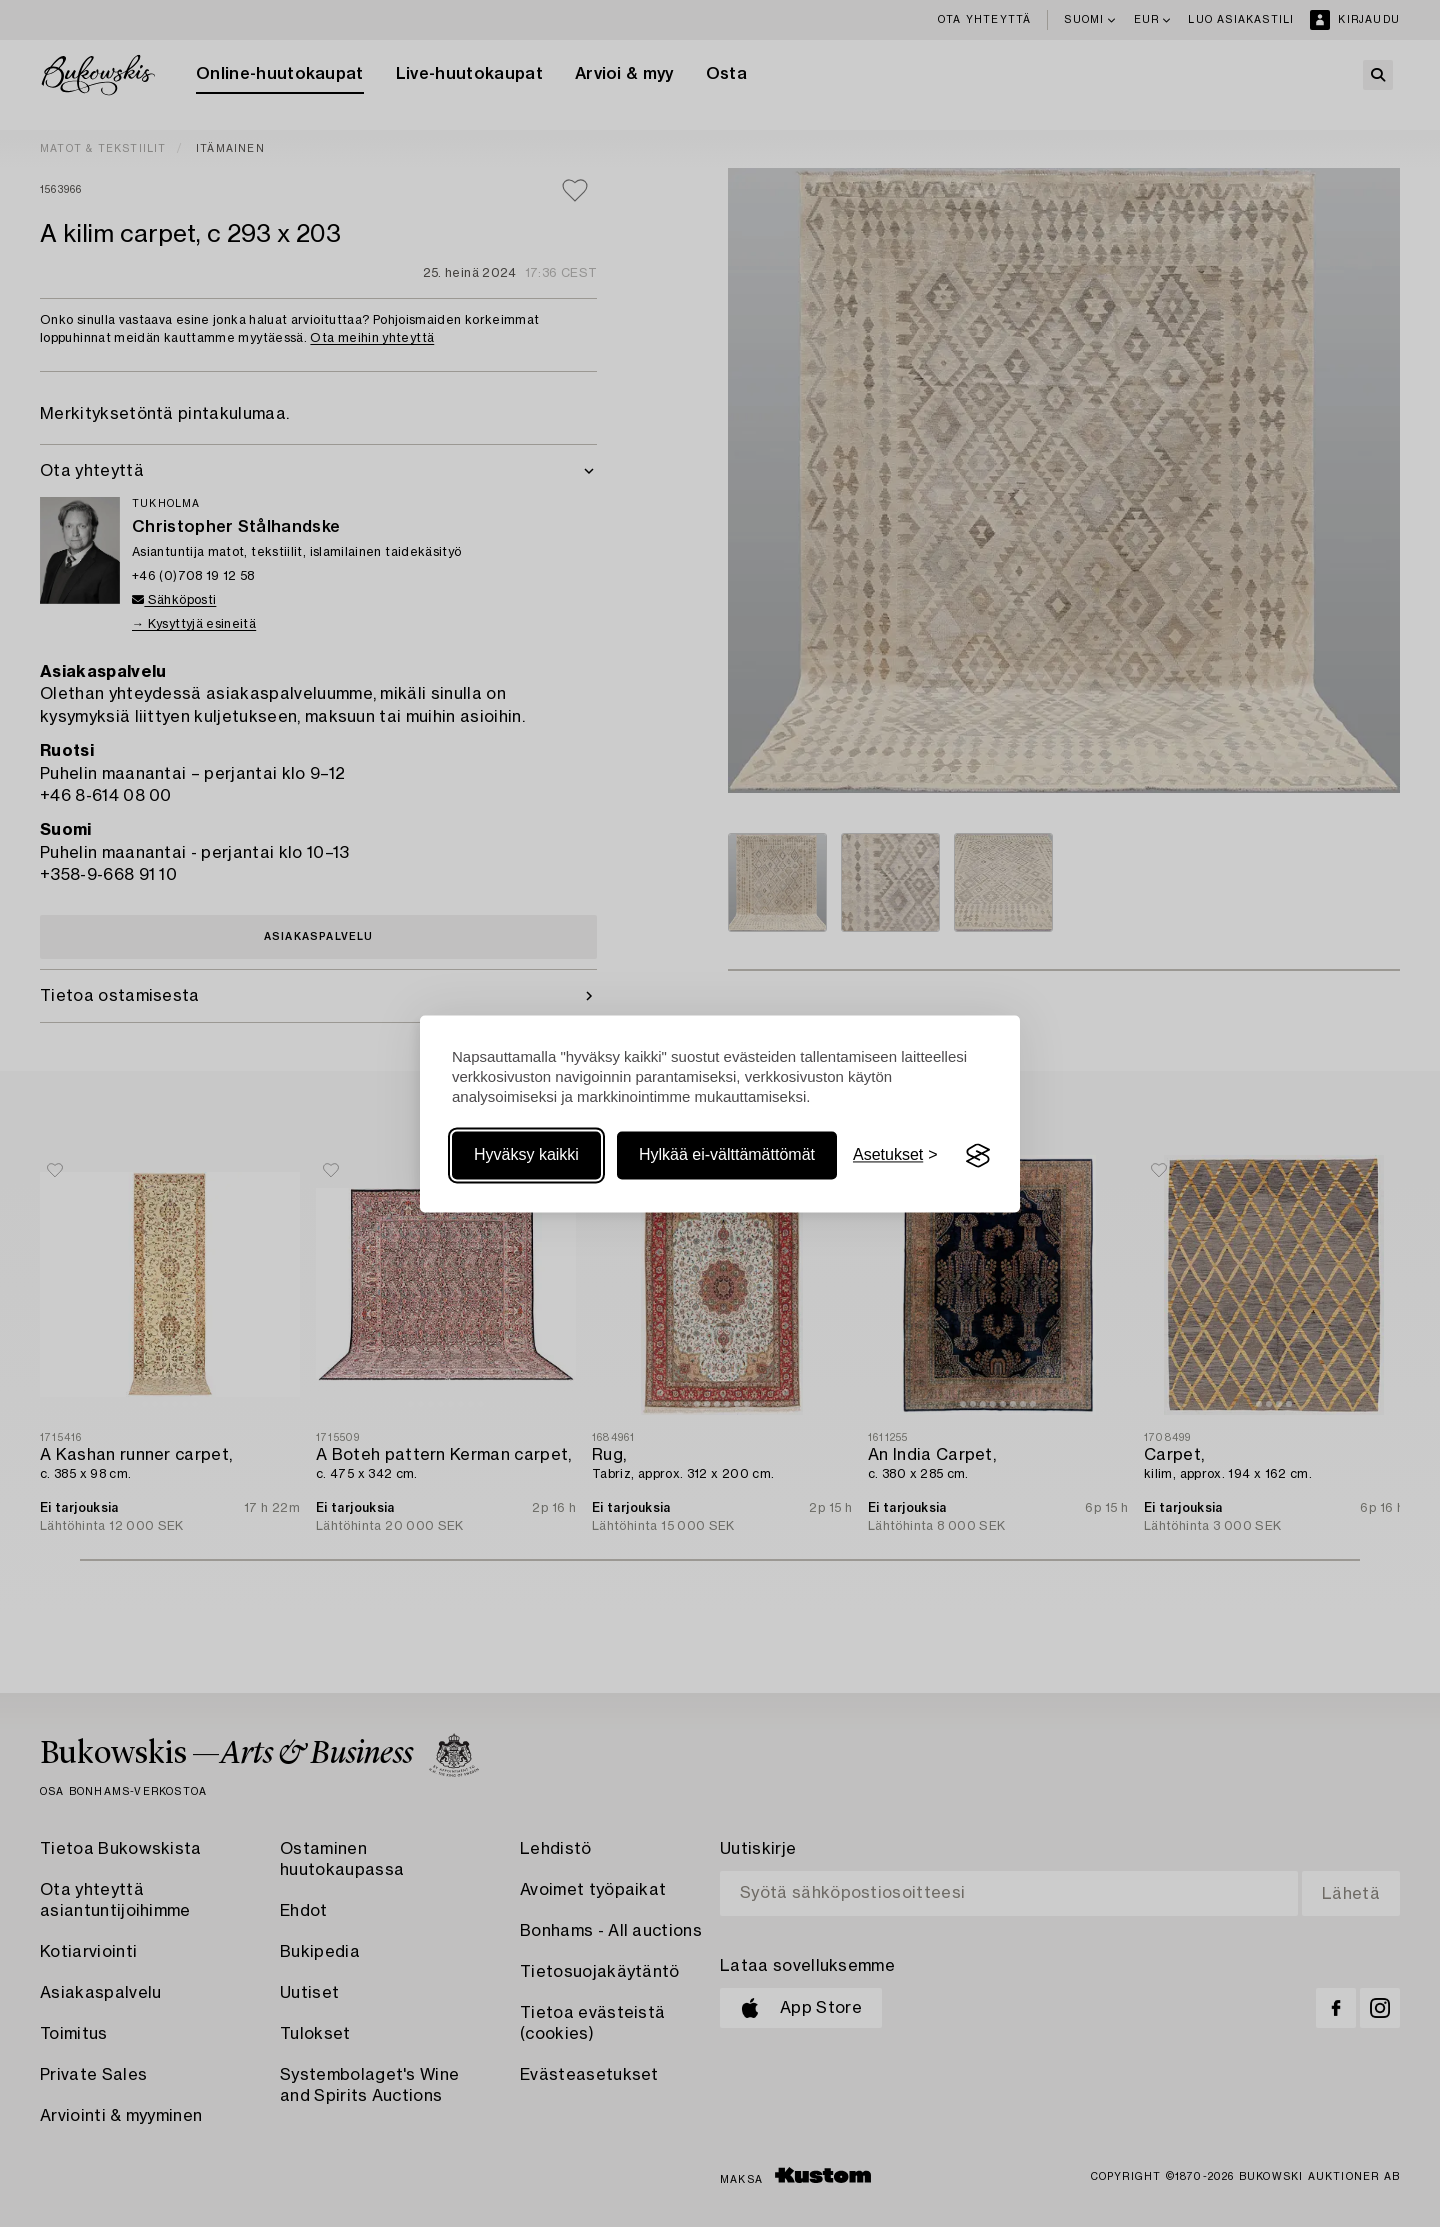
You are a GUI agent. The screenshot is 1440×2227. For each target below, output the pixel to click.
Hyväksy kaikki (526, 1155)
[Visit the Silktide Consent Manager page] (978, 1156)
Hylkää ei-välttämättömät (727, 1155)
